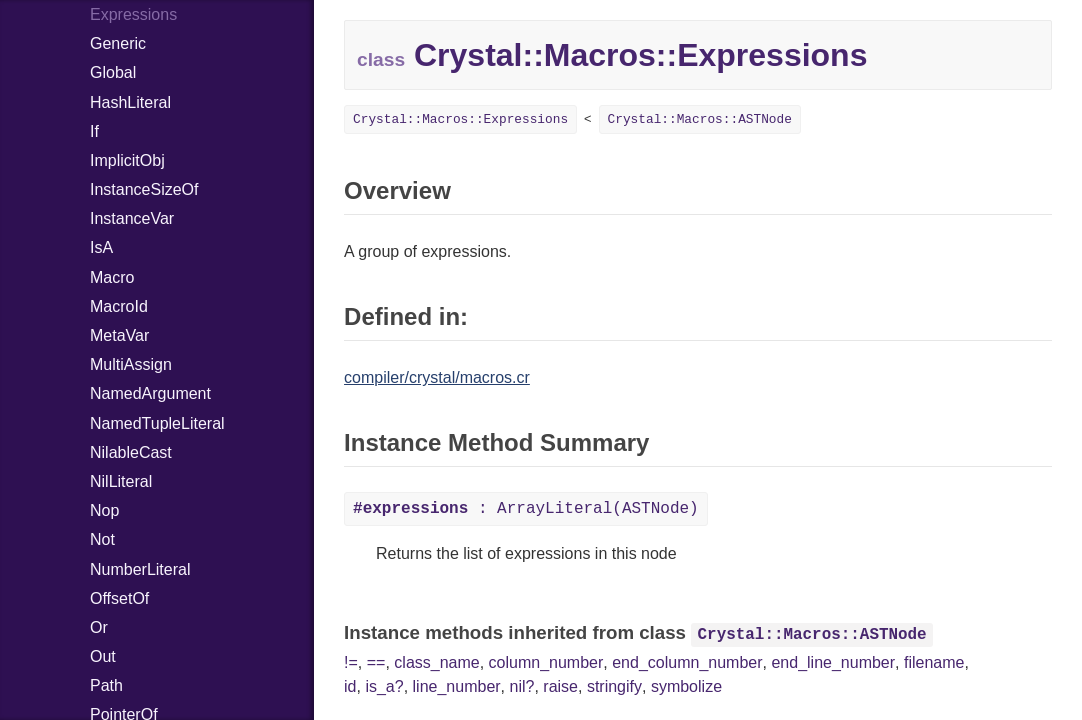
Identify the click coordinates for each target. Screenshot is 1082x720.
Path (106, 685)
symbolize (686, 686)
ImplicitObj (127, 160)
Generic (118, 43)
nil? (522, 686)
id (350, 686)
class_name (436, 662)
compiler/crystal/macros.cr (437, 377)
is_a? (384, 686)
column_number (546, 662)
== (376, 662)
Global (113, 72)
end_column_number (687, 662)
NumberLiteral (140, 569)
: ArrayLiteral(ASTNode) (526, 509)
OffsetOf (119, 598)
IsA (101, 247)
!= (351, 662)
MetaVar (119, 335)
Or (99, 627)
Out (103, 656)
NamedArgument (150, 393)
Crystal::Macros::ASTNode (700, 119)
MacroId (119, 306)
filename (934, 662)
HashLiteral (130, 102)
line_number (457, 686)
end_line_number (833, 662)
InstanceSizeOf (144, 189)
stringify (614, 686)
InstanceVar (132, 218)
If (94, 131)
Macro (112, 277)
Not (102, 539)
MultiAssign (131, 364)
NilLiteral (121, 481)
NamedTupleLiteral (157, 423)
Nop (104, 510)
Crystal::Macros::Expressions (460, 119)
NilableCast (131, 452)
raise (560, 686)
